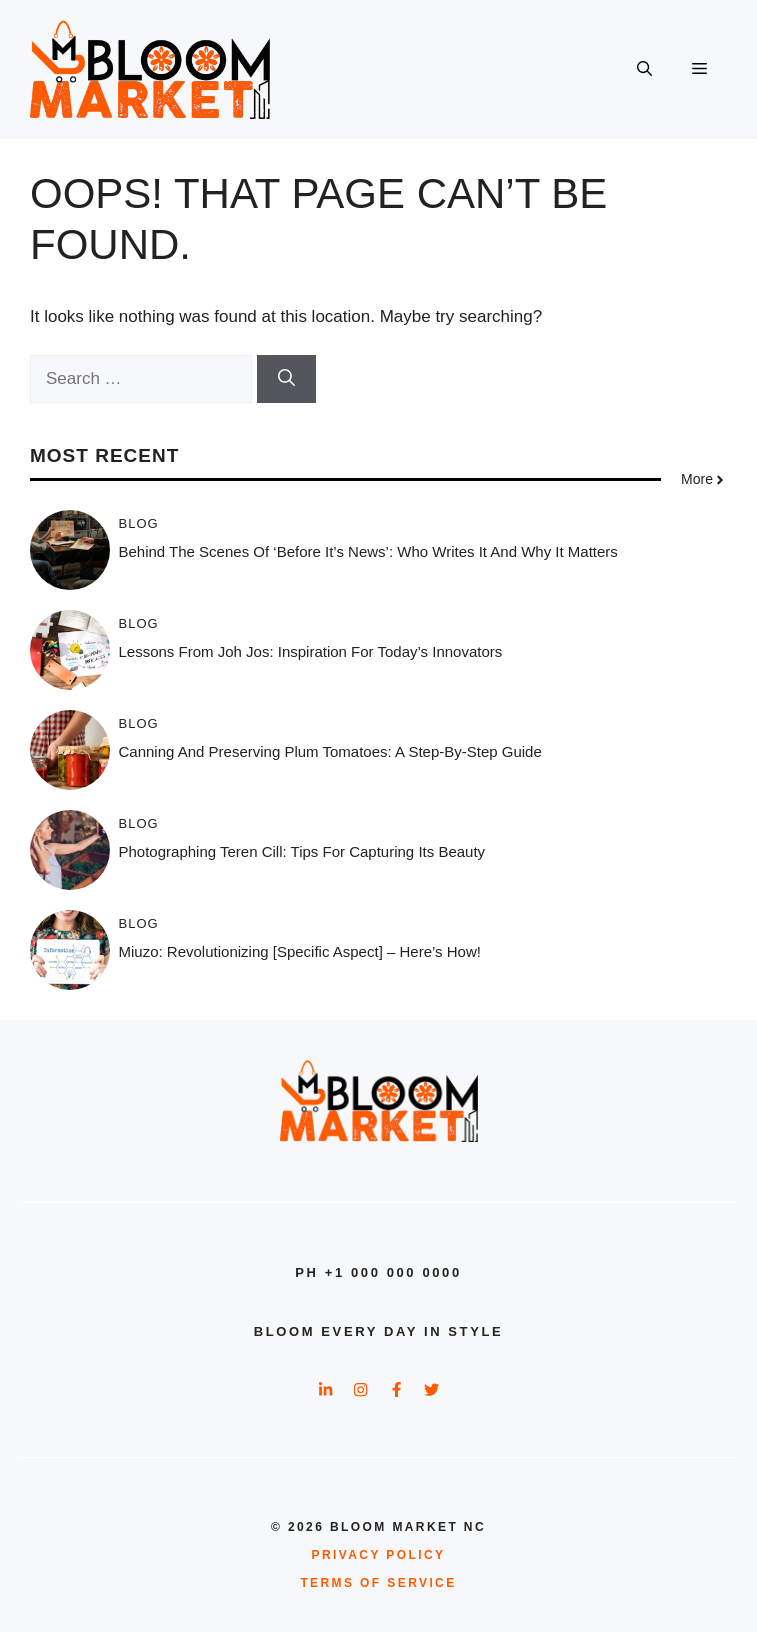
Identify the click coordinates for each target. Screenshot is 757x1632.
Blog (139, 523)
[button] (644, 70)
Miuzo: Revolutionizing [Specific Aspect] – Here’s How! (300, 951)
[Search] (286, 379)
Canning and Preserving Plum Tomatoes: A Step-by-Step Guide (330, 751)
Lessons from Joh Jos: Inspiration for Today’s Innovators (311, 651)
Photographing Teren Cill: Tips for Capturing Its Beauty (302, 851)
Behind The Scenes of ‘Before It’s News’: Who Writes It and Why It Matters (368, 551)
